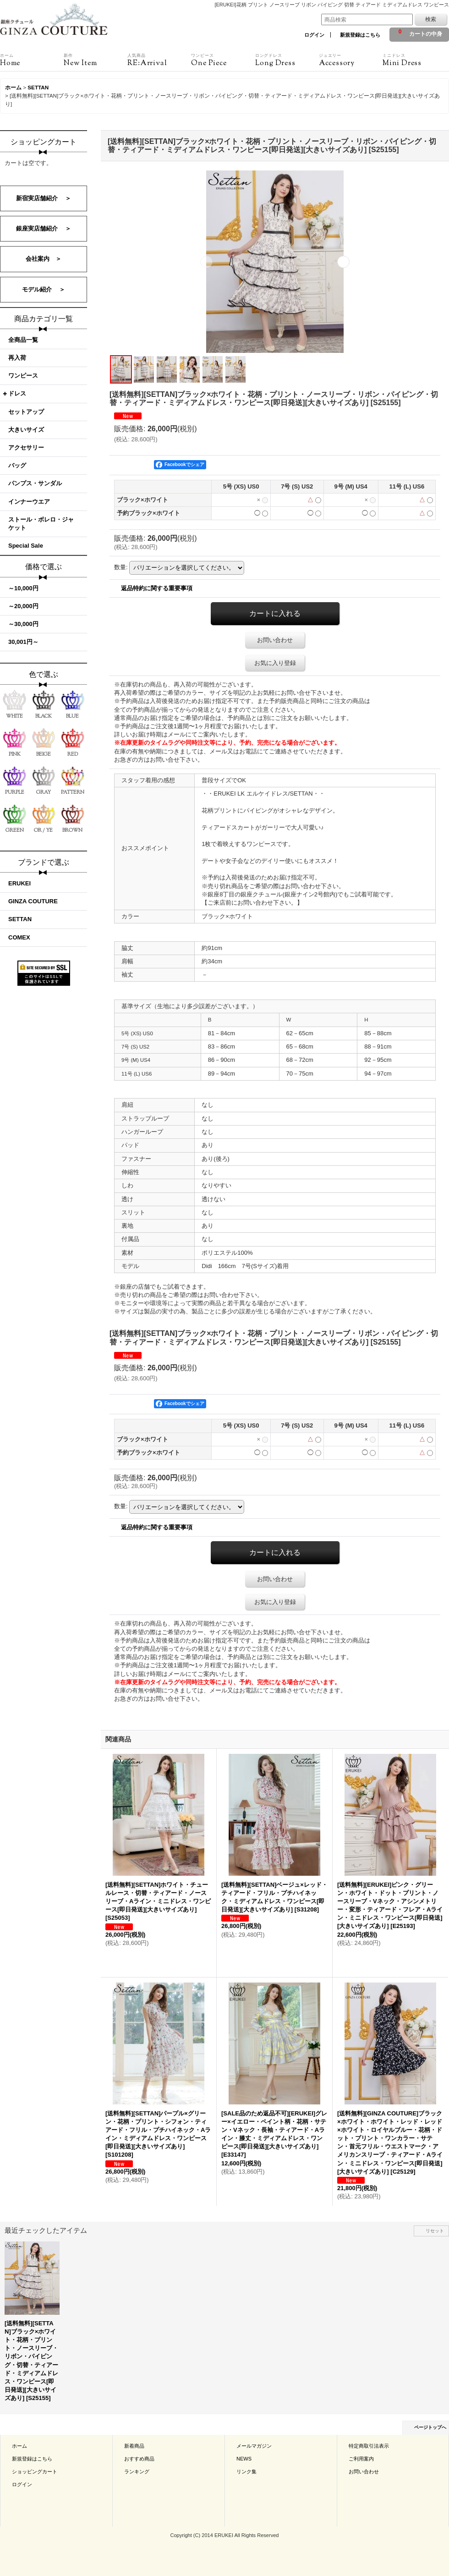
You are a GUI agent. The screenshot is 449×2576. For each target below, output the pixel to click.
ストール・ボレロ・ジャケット (41, 523)
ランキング (136, 2471)
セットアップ (26, 411)
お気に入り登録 (275, 662)
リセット (435, 2230)
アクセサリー (26, 447)
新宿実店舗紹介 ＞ (43, 198)
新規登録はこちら (360, 35)
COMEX (19, 937)
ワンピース (23, 375)
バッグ (17, 465)
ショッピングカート (34, 2471)
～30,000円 (23, 624)
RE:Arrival (159, 60)
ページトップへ (430, 2427)
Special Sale (25, 545)
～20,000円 (23, 606)
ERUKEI (19, 883)
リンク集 (246, 2471)
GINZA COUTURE (33, 901)
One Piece (223, 60)
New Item (95, 60)
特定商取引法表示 (369, 2446)
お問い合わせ (275, 640)
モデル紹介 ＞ (44, 289)
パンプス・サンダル (35, 483)
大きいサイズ (26, 429)
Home (32, 60)
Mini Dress (414, 60)
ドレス (17, 393)
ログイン (314, 35)
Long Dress (287, 60)
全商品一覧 (23, 339)
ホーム (19, 2446)
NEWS (244, 2458)
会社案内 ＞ (43, 258)
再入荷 (17, 357)
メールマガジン (254, 2446)
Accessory (351, 60)
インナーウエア (29, 501)
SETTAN (20, 919)
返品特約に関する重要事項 (156, 588)
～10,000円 (23, 588)
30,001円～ (23, 641)
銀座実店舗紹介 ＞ (43, 228)
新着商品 (134, 2446)
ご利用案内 (361, 2458)
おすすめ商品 (139, 2458)
